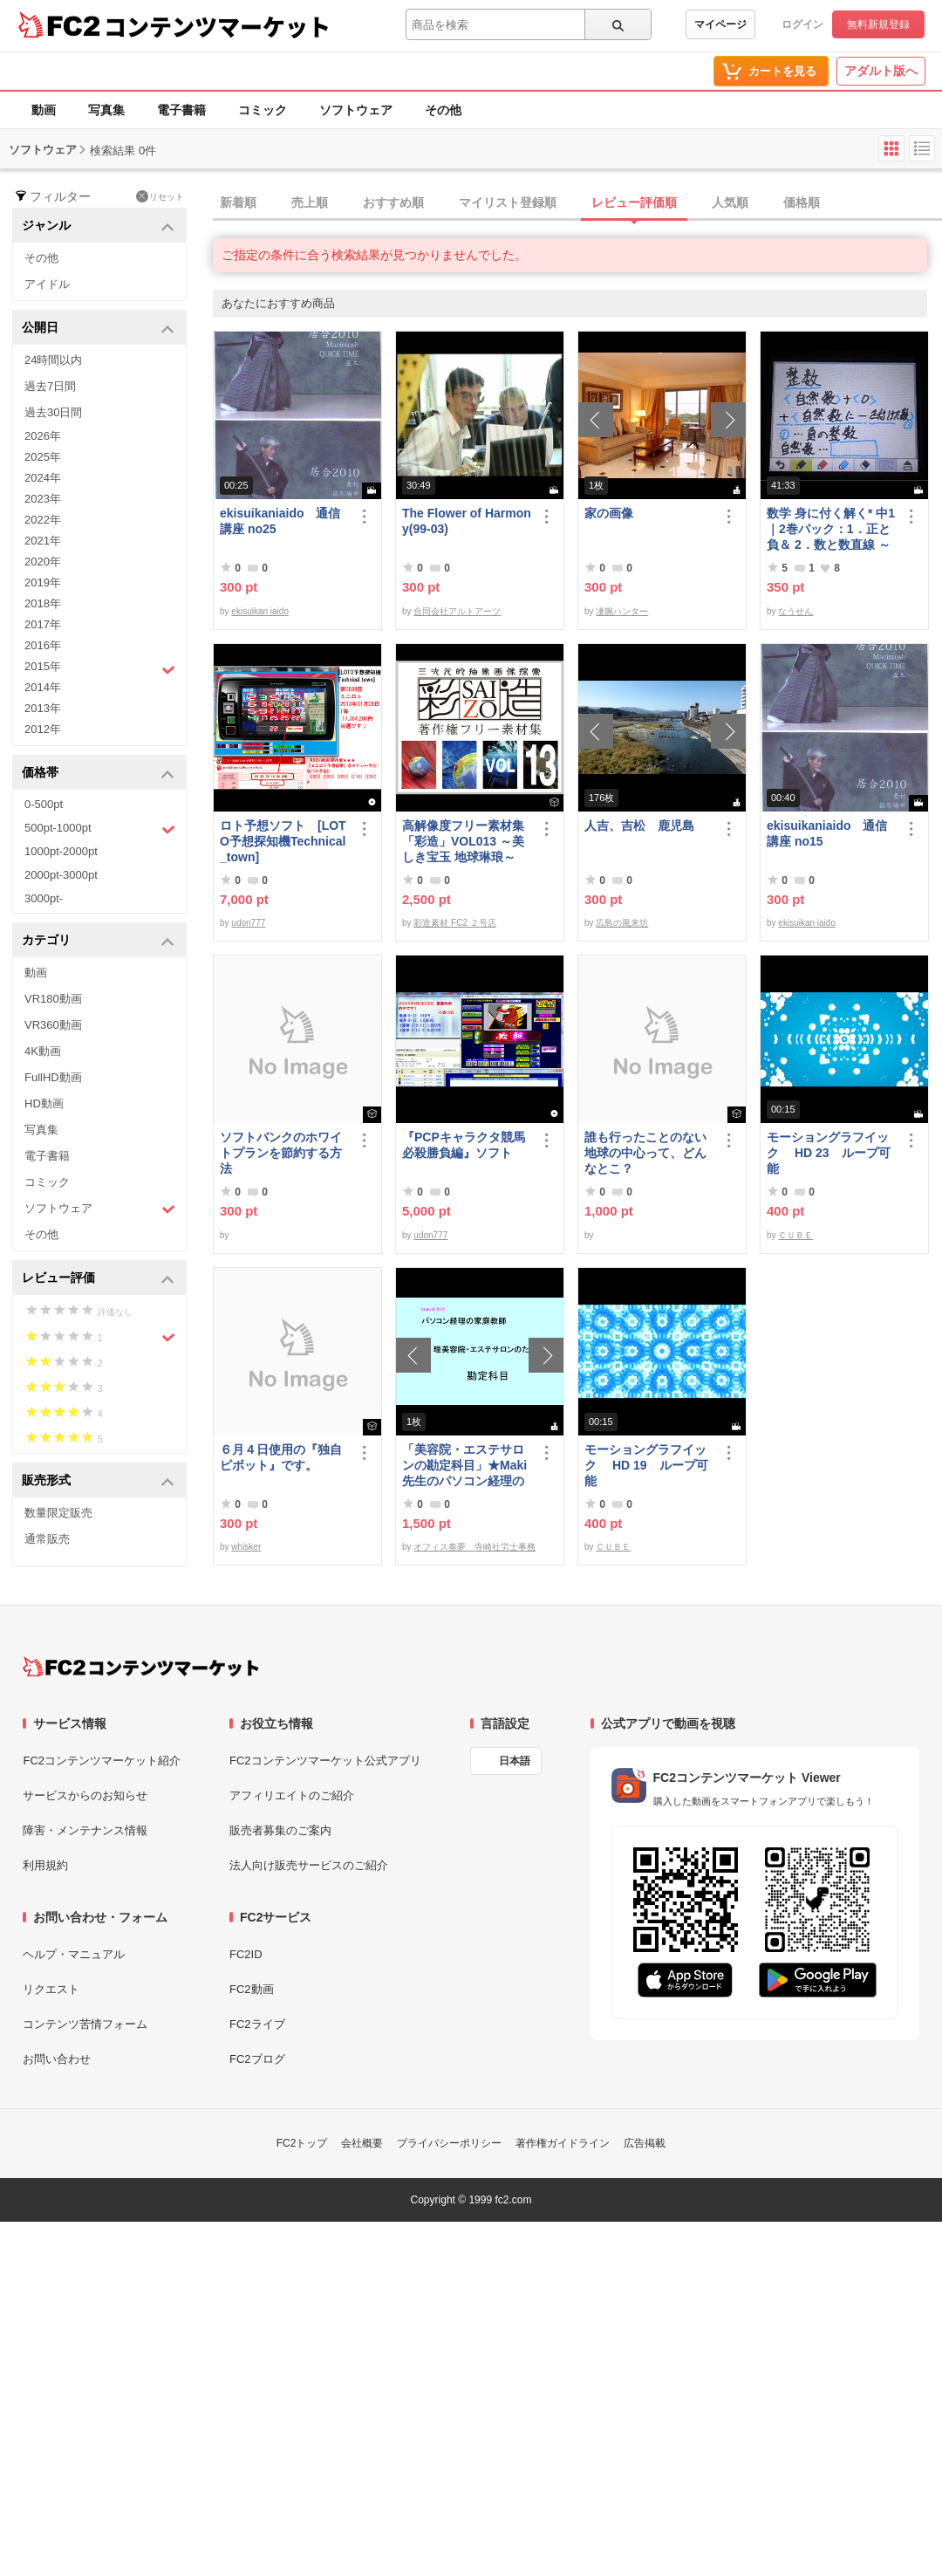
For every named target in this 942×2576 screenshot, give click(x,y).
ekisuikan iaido (260, 611)
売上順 (309, 202)
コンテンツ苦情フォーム (85, 2024)
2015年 (99, 668)
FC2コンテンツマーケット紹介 (102, 1760)
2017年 (42, 624)
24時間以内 (53, 360)
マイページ (720, 24)
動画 (43, 110)
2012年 (42, 729)
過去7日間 (50, 386)
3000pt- (43, 898)
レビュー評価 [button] (98, 1279)
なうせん (795, 611)
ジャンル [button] (98, 226)
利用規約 (45, 1865)
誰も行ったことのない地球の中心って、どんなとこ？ (645, 1152)
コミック (262, 110)
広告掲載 (645, 2143)
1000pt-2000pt (61, 851)
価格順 (801, 202)
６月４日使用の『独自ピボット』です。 (281, 1457)
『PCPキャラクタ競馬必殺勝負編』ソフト (463, 1145)
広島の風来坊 (622, 923)
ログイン (802, 24)
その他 (443, 110)
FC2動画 (251, 1989)
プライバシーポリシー (449, 2143)
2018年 (42, 603)
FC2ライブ (257, 2024)
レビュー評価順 (634, 202)
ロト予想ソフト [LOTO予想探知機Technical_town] (283, 841)
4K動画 (42, 1051)
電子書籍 (181, 110)
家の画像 (608, 513)
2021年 (42, 540)
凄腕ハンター (622, 611)
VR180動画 (53, 998)
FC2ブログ (257, 2059)
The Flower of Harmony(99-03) (466, 521)
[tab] (577, 203)
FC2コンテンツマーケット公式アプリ (325, 1760)
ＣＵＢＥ (795, 1235)
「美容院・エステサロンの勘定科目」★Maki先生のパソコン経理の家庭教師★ (464, 1465)
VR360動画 (53, 1024)
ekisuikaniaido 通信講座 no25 (280, 521)
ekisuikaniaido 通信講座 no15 (827, 833)
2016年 (42, 645)
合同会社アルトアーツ (457, 611)
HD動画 (44, 1103)
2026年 (42, 435)
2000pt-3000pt (61, 874)
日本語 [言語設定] (514, 1761)
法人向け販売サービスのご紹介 (308, 1865)
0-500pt (43, 804)
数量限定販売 (58, 1512)
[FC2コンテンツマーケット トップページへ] (141, 1667)
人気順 (730, 202)
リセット (160, 196)
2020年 (42, 561)
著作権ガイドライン (562, 2143)
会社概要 (362, 2143)
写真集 (106, 110)
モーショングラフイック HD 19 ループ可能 (646, 1465)
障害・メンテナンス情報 (85, 1830)
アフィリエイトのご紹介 (291, 1795)
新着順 (238, 202)
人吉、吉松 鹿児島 (639, 825)
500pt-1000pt (99, 829)
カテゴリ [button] (98, 941)
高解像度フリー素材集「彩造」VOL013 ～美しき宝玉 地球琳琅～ (463, 841)
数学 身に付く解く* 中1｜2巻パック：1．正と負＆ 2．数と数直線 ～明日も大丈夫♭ (831, 529)
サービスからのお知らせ (85, 1795)
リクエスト (51, 1989)
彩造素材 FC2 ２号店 (454, 923)
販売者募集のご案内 (280, 1830)
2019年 (42, 582)
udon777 (248, 923)
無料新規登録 (878, 24)
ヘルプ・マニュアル (74, 1954)
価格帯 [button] (98, 773)
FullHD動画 (53, 1077)
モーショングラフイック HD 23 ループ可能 (829, 1152)
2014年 (42, 687)
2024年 (42, 477)
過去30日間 (53, 412)
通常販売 (47, 1538)
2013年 (42, 708)
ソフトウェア (355, 110)
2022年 (42, 519)
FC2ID (246, 1954)
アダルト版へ (881, 71)
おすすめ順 (393, 202)
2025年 (42, 456)
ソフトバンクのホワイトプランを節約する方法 (281, 1152)
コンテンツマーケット (217, 26)
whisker (246, 1547)
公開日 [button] (98, 328)
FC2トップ (302, 2143)
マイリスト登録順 (507, 202)
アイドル (47, 284)
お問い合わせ (57, 2059)
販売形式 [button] (98, 1481)
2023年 (42, 498)
